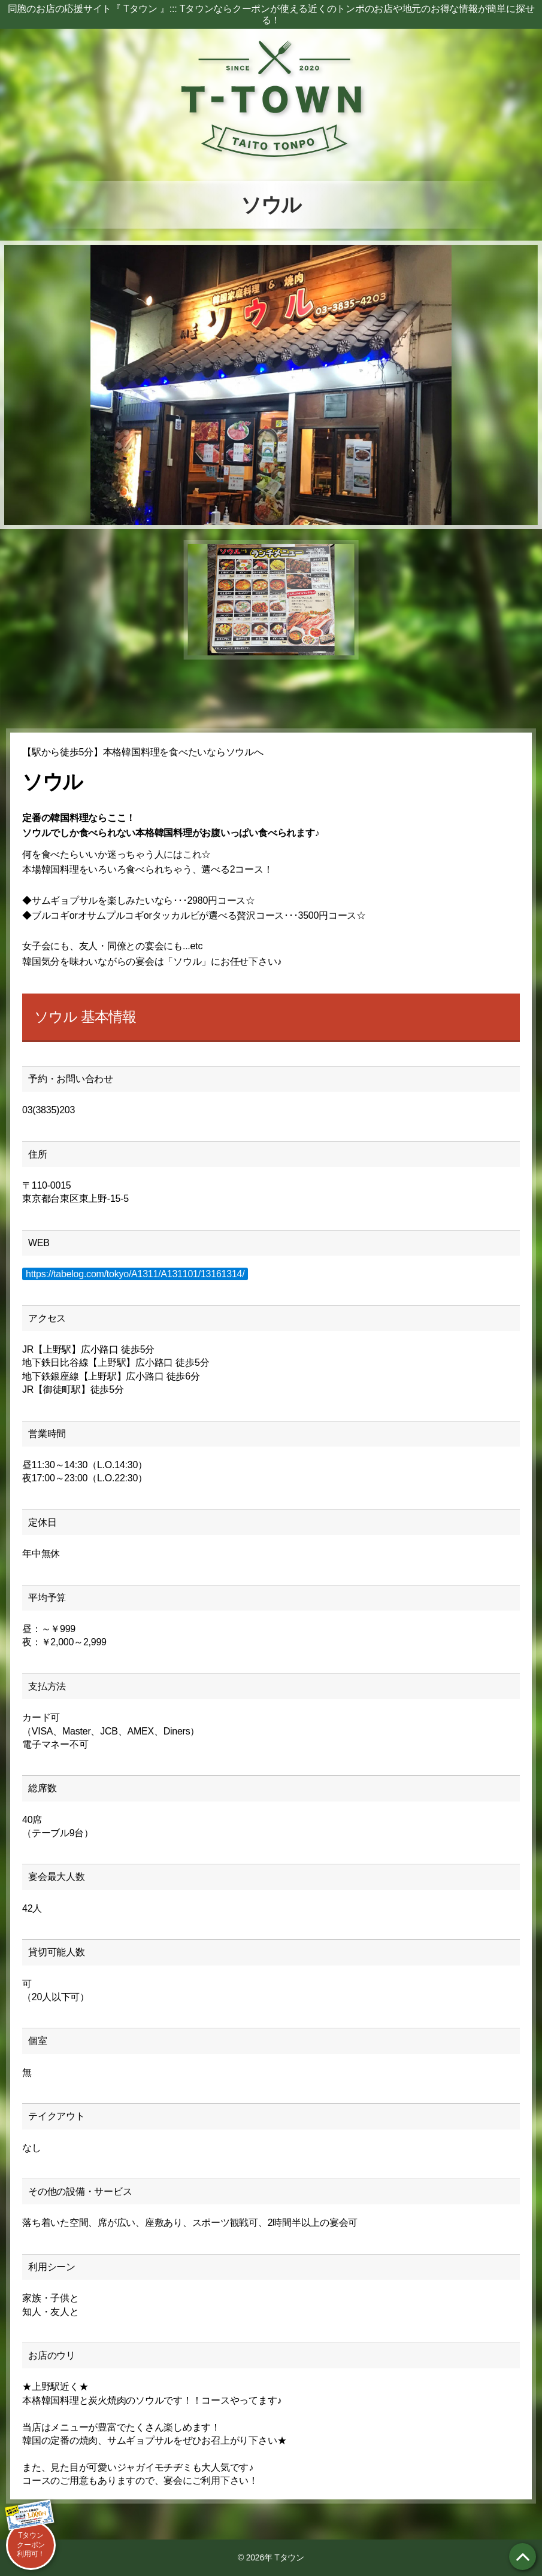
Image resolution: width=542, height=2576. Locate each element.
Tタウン (289, 2557)
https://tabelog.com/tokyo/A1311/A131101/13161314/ (135, 1274)
